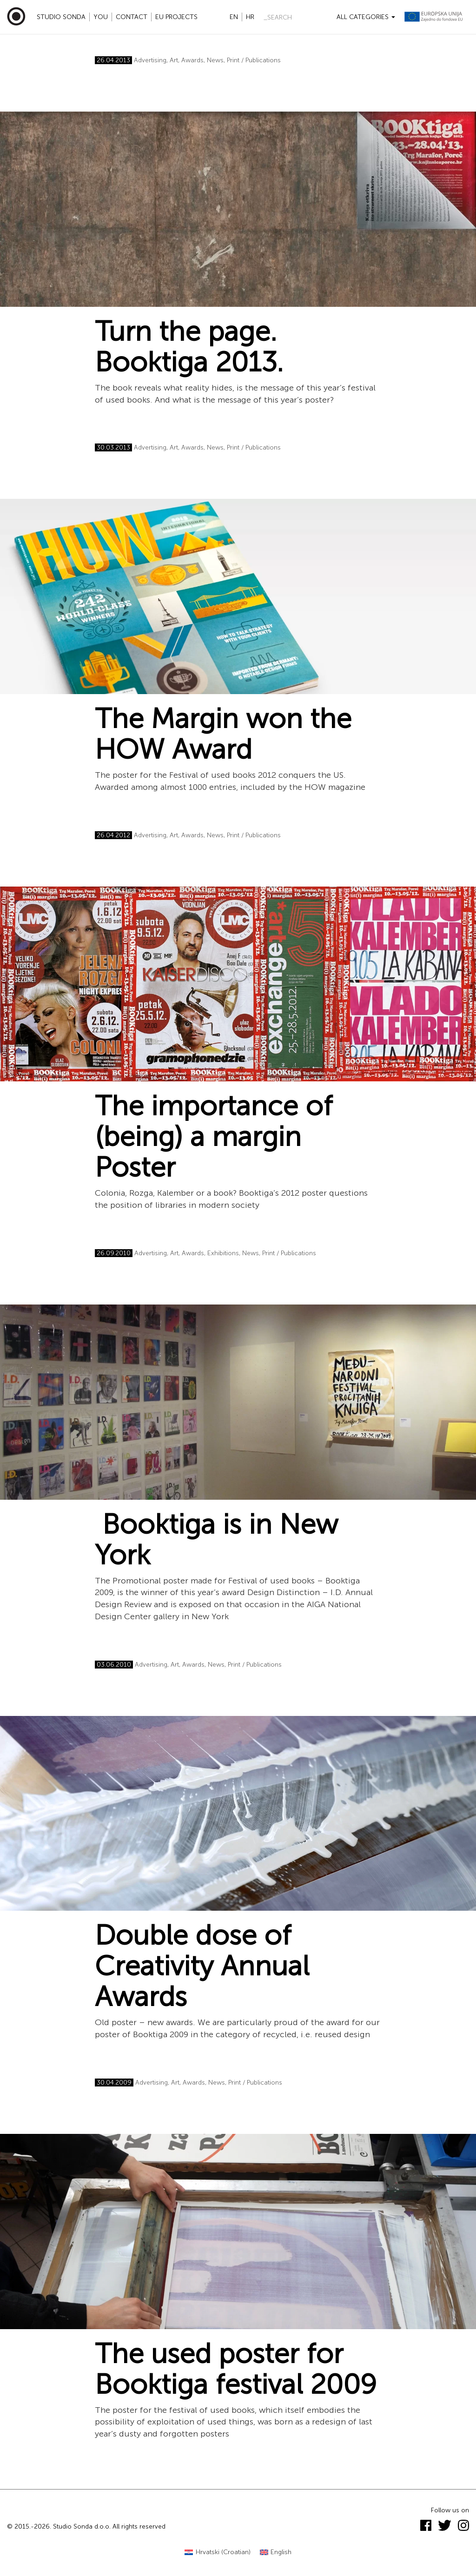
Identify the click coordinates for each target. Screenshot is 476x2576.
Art (174, 60)
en (234, 17)
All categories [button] (366, 17)
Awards (192, 60)
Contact (131, 17)
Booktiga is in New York (216, 1540)
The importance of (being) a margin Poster (213, 1136)
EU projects (176, 17)
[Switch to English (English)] (276, 2552)
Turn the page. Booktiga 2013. (189, 347)
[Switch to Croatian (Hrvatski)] (217, 2552)
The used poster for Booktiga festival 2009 (236, 2369)
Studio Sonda (61, 17)
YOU (100, 17)
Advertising (150, 60)
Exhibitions (223, 1253)
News (215, 60)
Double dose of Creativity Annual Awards (202, 1966)
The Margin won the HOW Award (223, 734)
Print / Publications (254, 60)
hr (250, 17)
